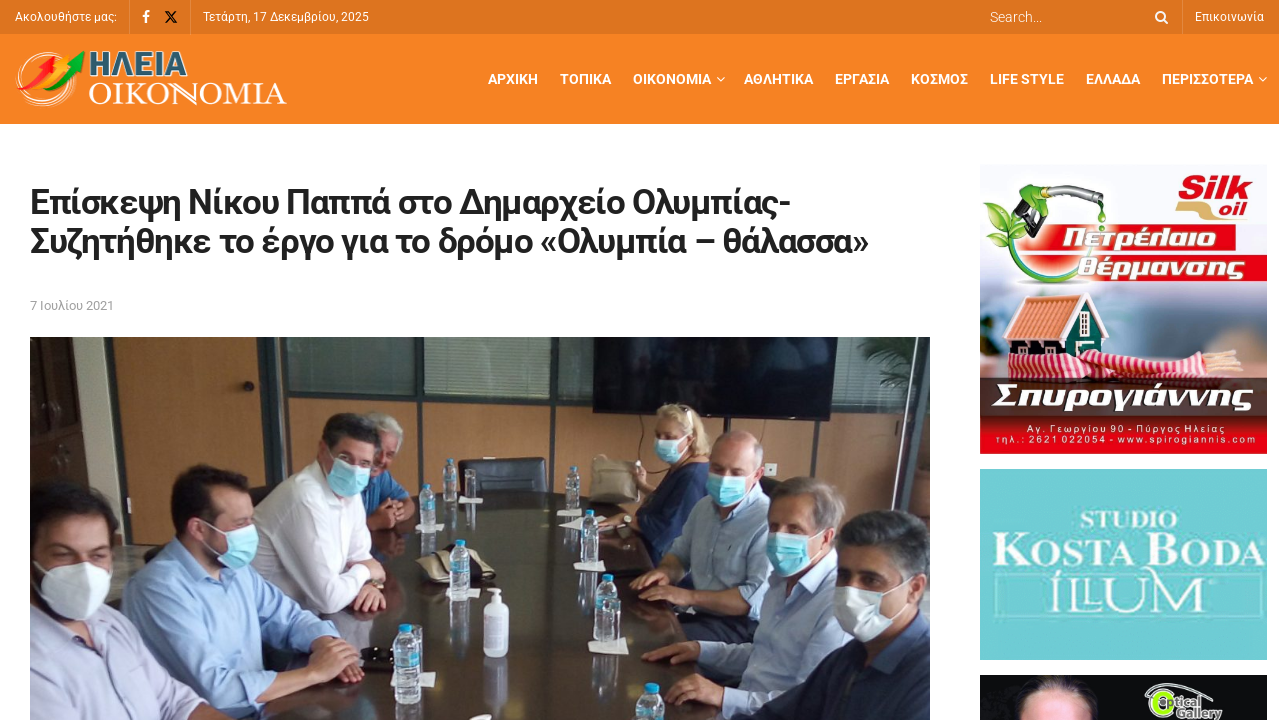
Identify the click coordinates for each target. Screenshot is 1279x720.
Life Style (1027, 79)
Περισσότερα (1207, 79)
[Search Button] (1158, 17)
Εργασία (862, 79)
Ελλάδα (1113, 79)
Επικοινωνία (1229, 17)
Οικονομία (672, 79)
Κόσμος (939, 79)
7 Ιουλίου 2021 (72, 305)
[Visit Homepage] (151, 79)
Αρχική (513, 79)
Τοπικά (585, 79)
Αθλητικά (778, 79)
